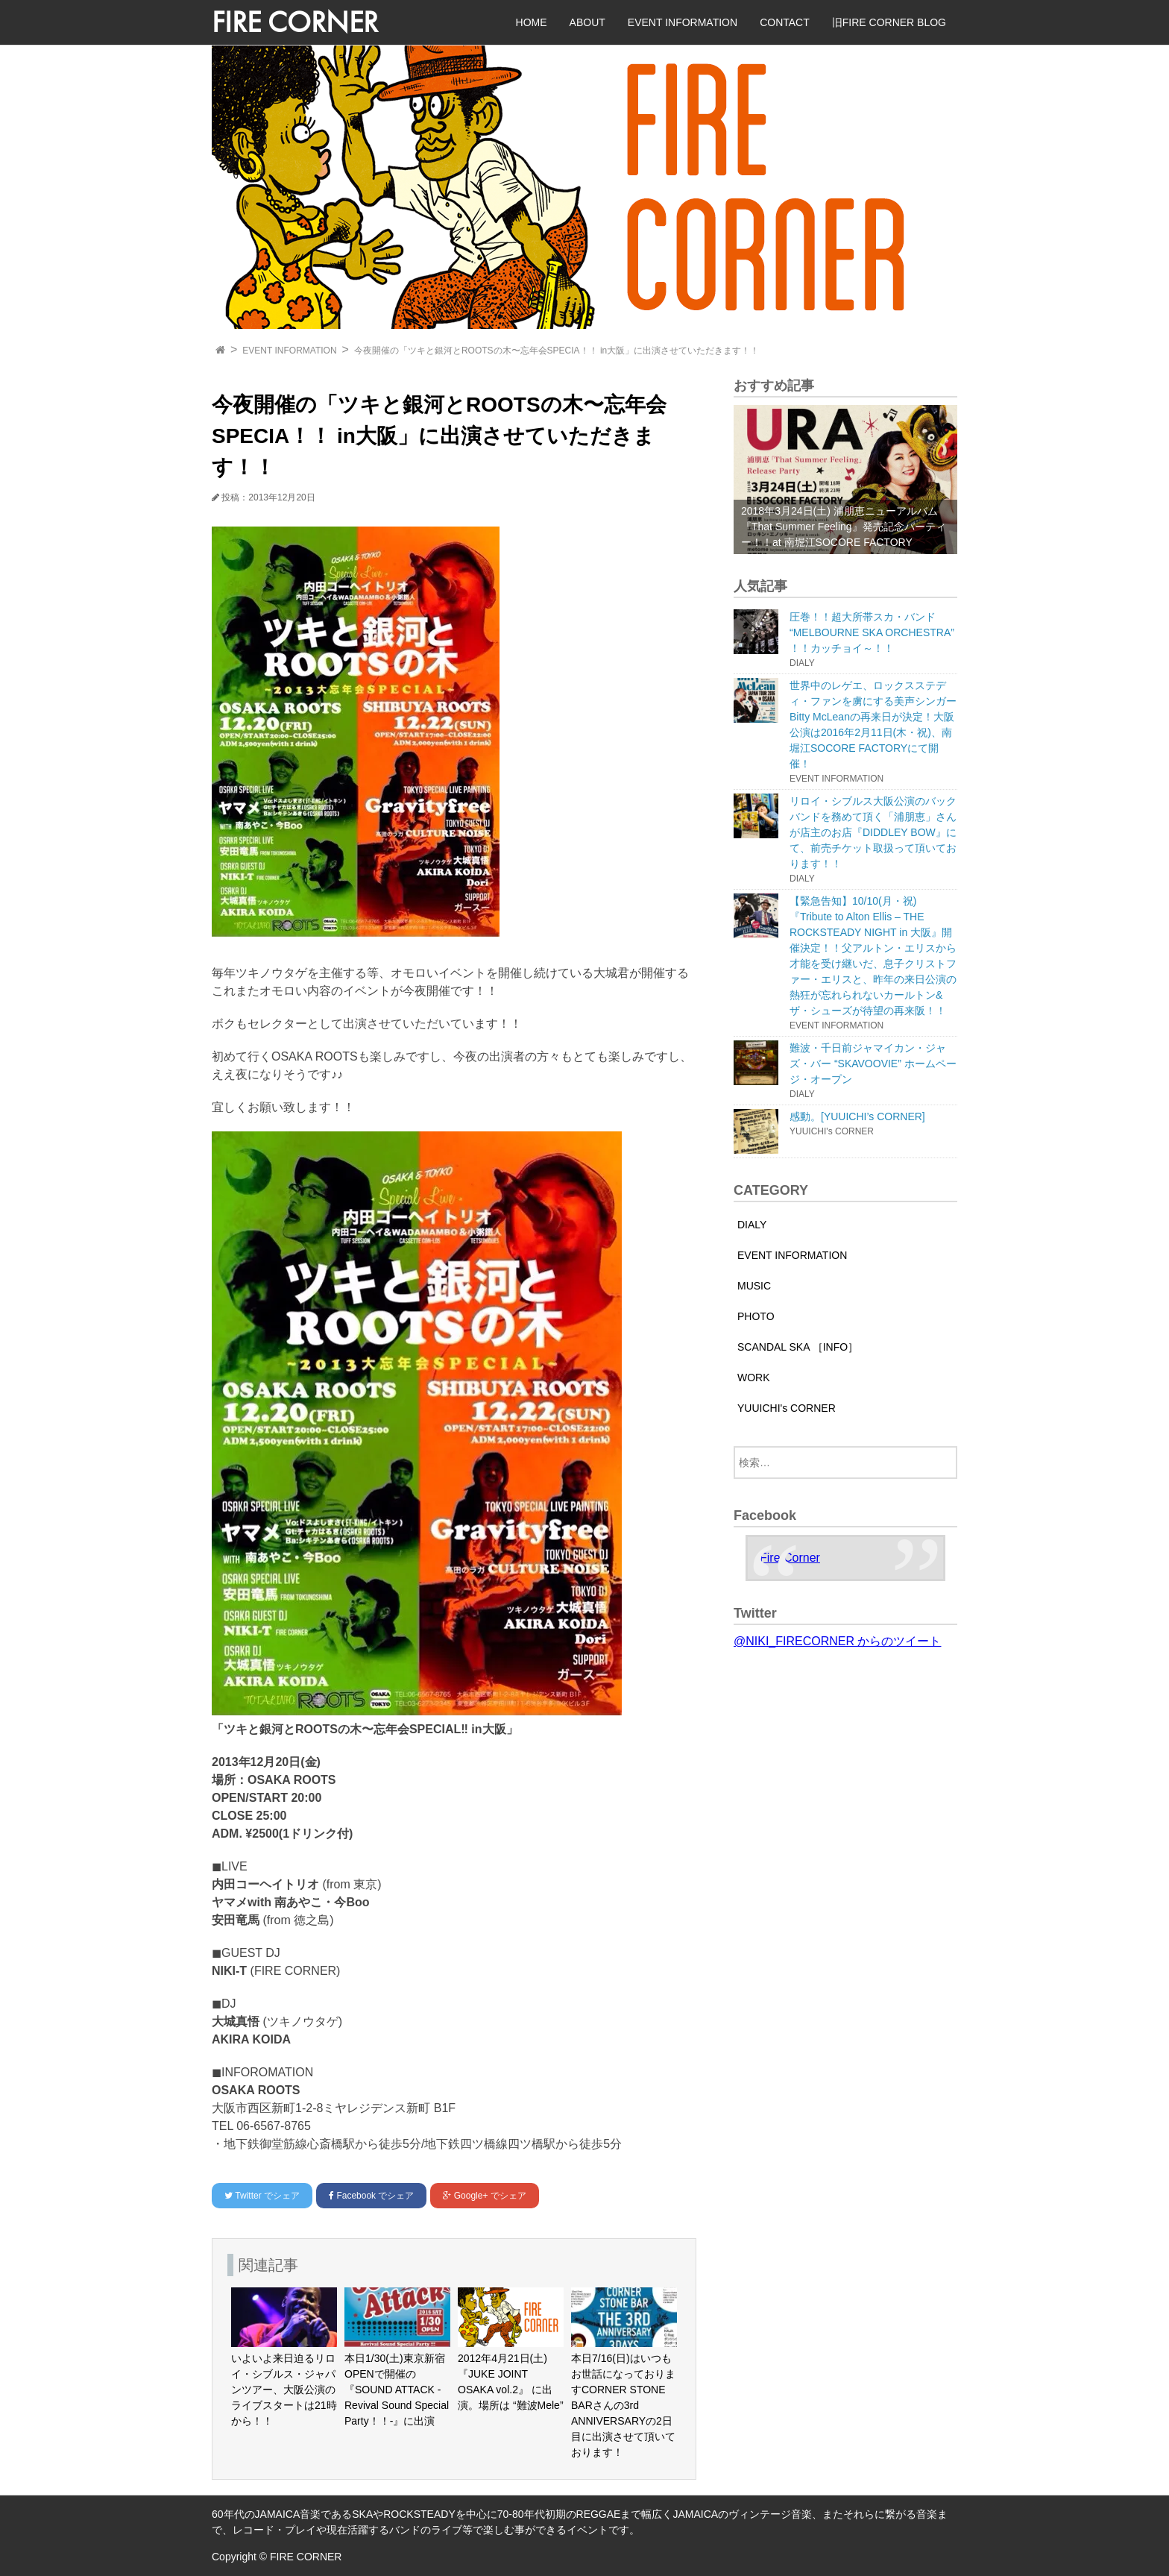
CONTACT (785, 22)
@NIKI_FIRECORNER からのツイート (837, 1641)
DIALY (751, 1225)
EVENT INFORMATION (682, 22)
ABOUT (587, 22)
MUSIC (754, 1286)
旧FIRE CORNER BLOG (889, 22)
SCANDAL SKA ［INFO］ (797, 1347)
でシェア (262, 2195)
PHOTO (756, 1316)
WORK (753, 1377)
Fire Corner (790, 1557)
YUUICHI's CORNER (786, 1408)
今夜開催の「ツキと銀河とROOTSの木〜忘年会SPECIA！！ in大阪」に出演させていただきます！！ (556, 350)
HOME (531, 22)
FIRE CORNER (295, 22)
